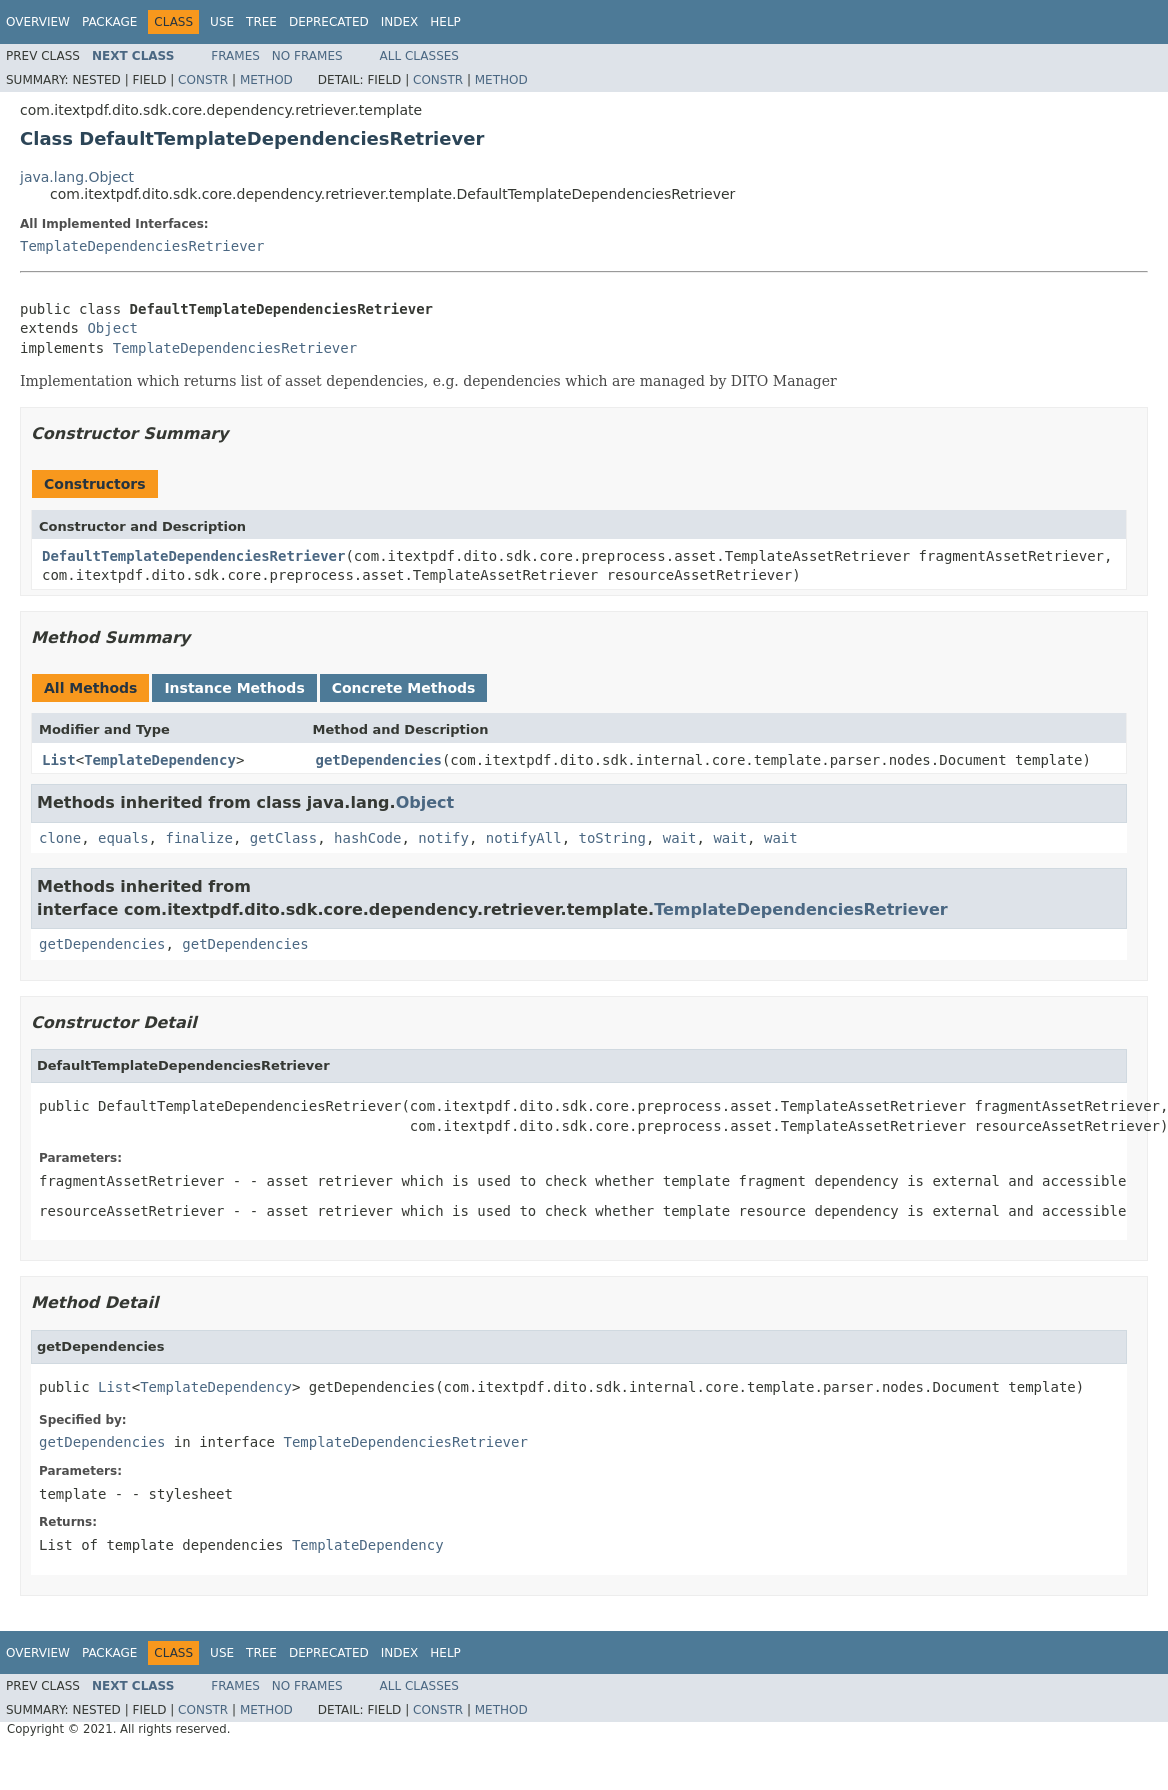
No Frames (307, 56)
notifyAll (524, 838)
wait (680, 838)
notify (443, 838)
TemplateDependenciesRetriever (142, 246)
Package (109, 22)
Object (112, 328)
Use (222, 22)
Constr (203, 80)
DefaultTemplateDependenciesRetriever (193, 556)
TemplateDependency (160, 760)
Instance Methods (234, 688)
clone (60, 838)
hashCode (367, 838)
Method (266, 80)
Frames (235, 56)
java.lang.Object (77, 177)
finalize (198, 838)
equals (123, 838)
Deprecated (329, 22)
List (59, 760)
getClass (283, 838)
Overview (38, 22)
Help (445, 22)
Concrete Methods (404, 688)
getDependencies (379, 760)
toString (612, 838)
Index (400, 22)
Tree (261, 22)
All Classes (419, 56)
